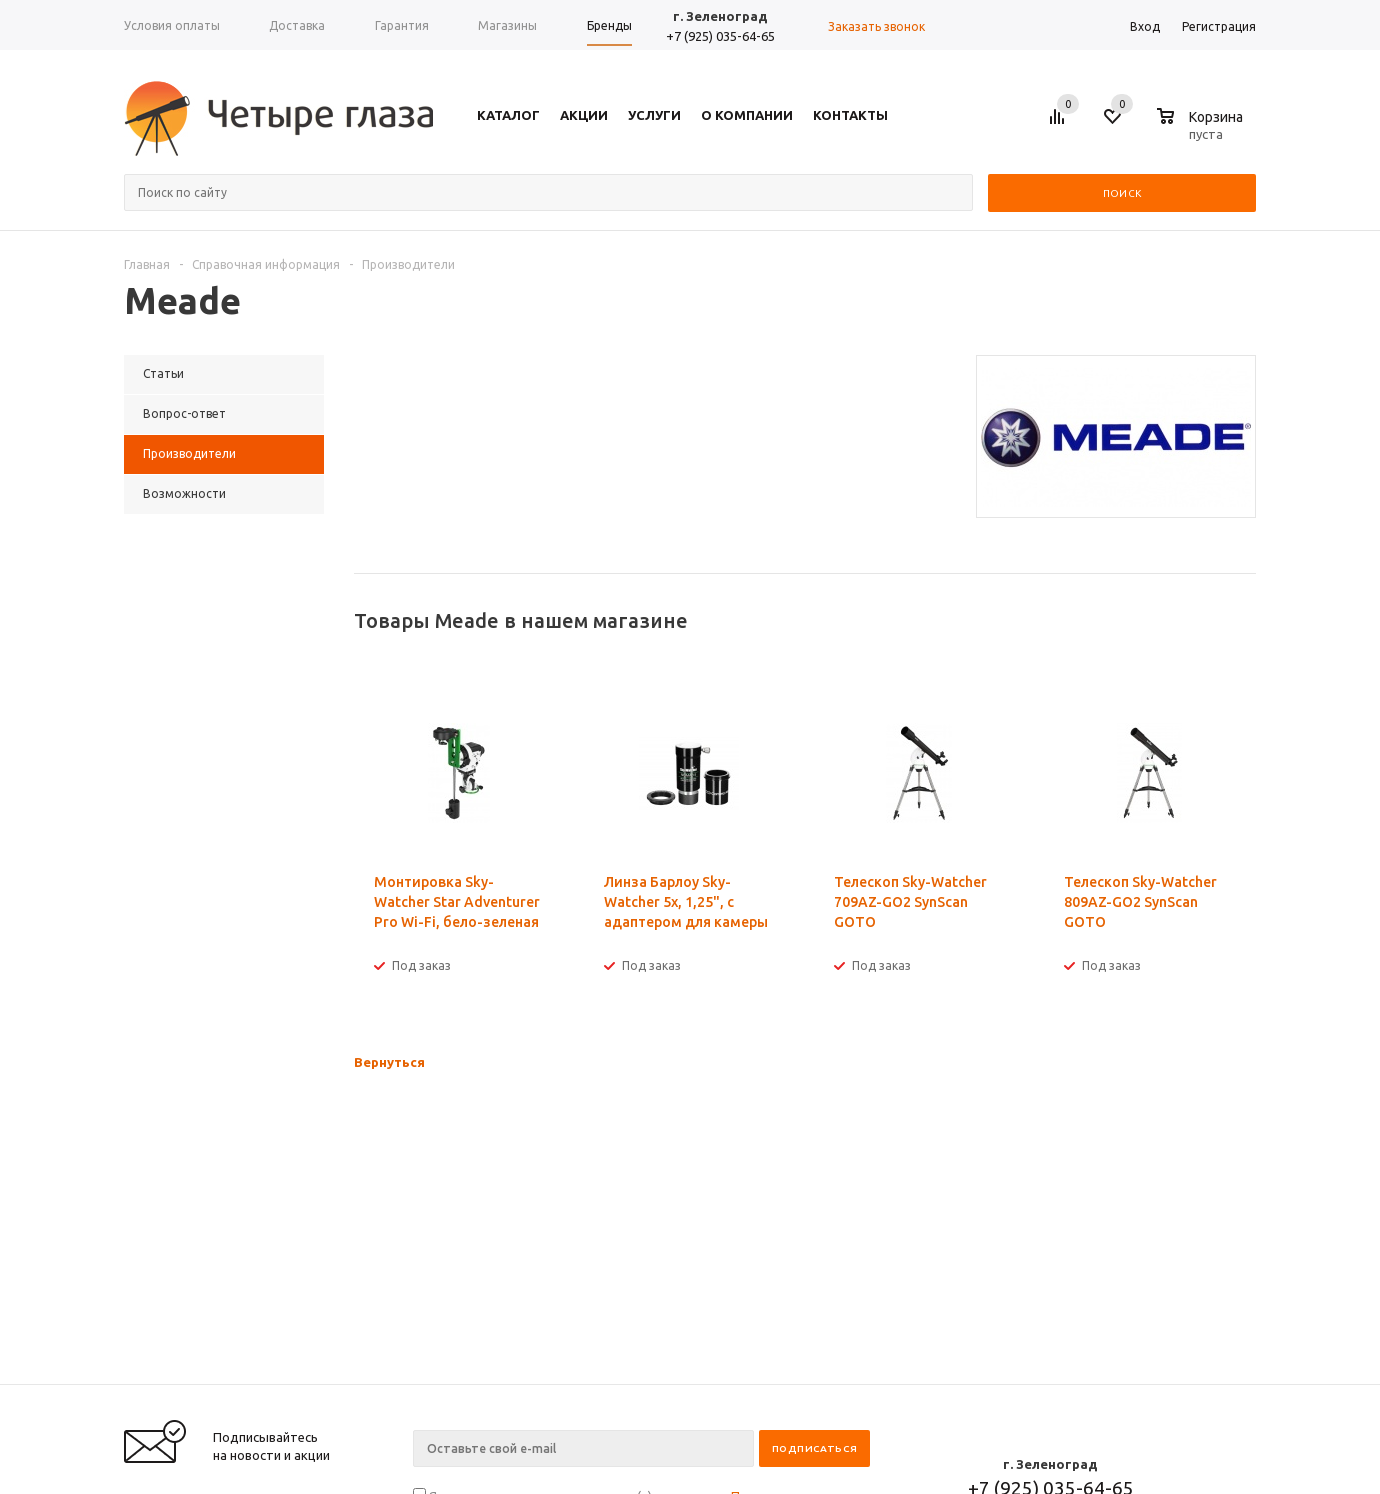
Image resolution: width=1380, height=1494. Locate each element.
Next (1241, 621)
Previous (1207, 621)
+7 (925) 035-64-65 (720, 36)
